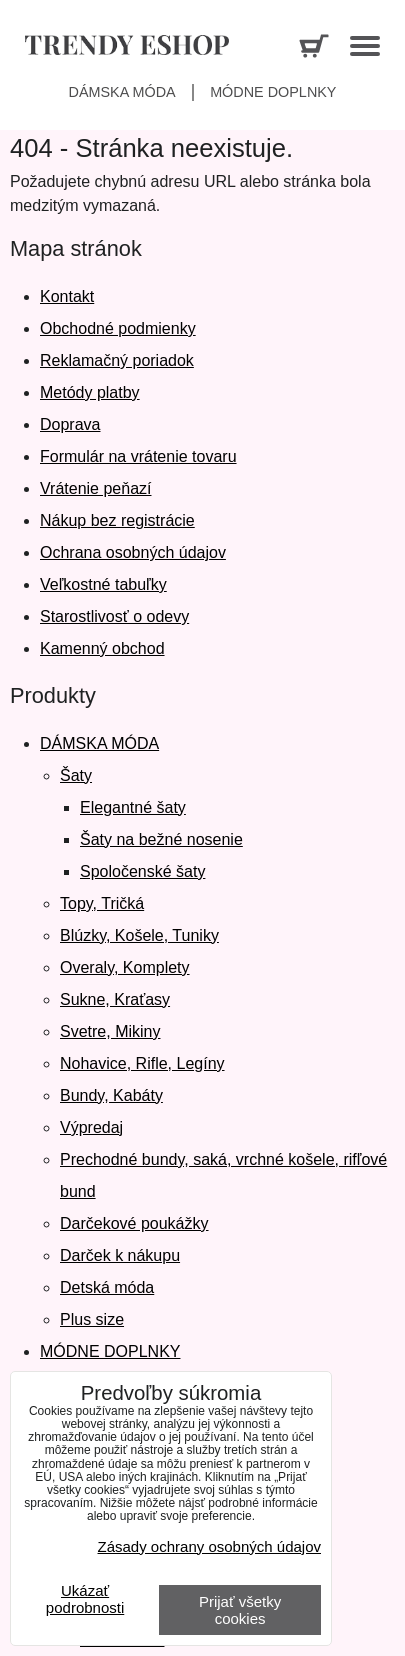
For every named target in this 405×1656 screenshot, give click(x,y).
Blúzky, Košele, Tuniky (139, 935)
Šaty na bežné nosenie (161, 839)
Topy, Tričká (102, 903)
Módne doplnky (273, 92)
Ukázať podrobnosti (85, 1599)
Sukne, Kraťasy (115, 999)
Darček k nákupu (120, 1255)
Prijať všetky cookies (240, 1610)
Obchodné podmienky (118, 328)
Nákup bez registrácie (117, 520)
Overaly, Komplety (125, 967)
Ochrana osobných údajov (133, 552)
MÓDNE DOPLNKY (110, 1351)
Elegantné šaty (133, 807)
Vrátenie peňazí (95, 488)
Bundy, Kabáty (111, 1095)
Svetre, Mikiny (110, 1031)
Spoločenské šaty (142, 871)
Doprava (70, 424)
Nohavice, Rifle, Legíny (142, 1063)
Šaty (76, 775)
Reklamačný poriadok (117, 360)
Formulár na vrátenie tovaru (138, 456)
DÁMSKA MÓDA (99, 743)
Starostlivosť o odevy (114, 616)
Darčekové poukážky (134, 1223)
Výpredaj (91, 1127)
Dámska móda (122, 92)
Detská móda (107, 1287)
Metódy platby (90, 392)
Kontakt (67, 296)
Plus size (92, 1319)
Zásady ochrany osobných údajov (209, 1546)
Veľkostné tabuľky (103, 584)
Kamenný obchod (102, 648)
